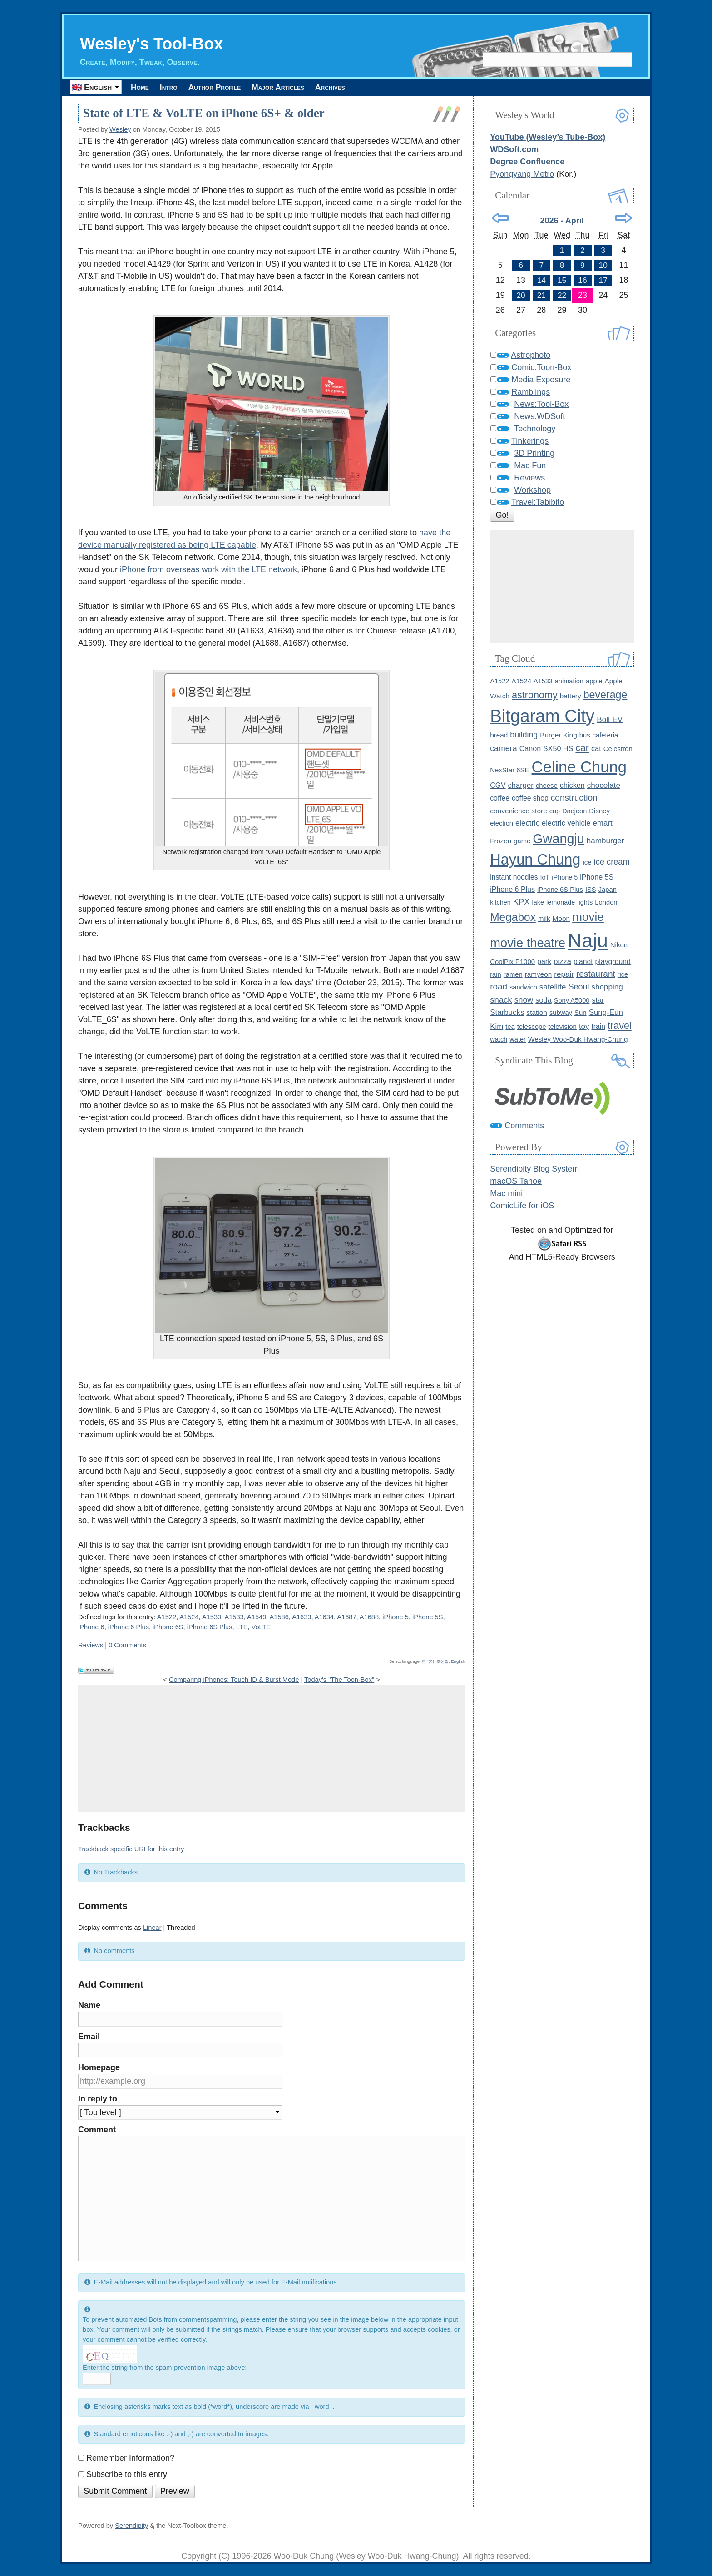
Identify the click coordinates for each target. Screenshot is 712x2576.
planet (583, 961)
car (582, 747)
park (544, 961)
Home (143, 87)
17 (603, 280)
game (522, 841)
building (524, 734)
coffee (499, 798)
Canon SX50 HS (546, 748)
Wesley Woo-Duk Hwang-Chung (578, 1039)
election (501, 823)
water (517, 1039)
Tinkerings (530, 440)
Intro (179, 87)
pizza (562, 961)
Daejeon (574, 811)
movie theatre (527, 943)
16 (582, 280)
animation (569, 681)
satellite (552, 986)
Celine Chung (579, 767)
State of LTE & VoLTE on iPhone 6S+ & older (204, 113)
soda (543, 1000)
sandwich (523, 987)
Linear (152, 1927)
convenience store (518, 811)
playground (613, 961)
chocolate (603, 785)
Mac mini (506, 1193)
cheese (547, 785)
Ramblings (530, 391)
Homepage (99, 2067)
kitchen (500, 902)
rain (495, 974)
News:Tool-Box (541, 404)
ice (587, 862)
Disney (599, 811)
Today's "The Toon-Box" (339, 1679)
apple (594, 681)
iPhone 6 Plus (128, 1627)
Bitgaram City (542, 716)
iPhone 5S (427, 1617)
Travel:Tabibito (537, 502)
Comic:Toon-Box (541, 367)
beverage (605, 695)
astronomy (535, 695)
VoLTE (261, 1627)
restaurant (595, 974)
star (598, 1000)
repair (564, 974)
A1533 (233, 1617)
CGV (497, 785)
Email (89, 2036)
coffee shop (530, 798)
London (606, 902)
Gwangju (558, 838)
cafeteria (605, 735)
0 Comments (127, 1645)
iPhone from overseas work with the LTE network (208, 569)
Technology (534, 428)
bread (499, 735)
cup (554, 811)
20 (520, 295)
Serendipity (131, 2525)
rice (623, 974)
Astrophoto (530, 355)
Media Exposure (540, 379)
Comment (97, 2129)
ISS (590, 889)
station (536, 1012)
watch (498, 1039)
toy (584, 1026)
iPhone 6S (168, 1627)
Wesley (120, 129)
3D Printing (534, 453)
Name (89, 2005)
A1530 (211, 1617)
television (563, 1026)
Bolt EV (610, 719)
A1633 (301, 1617)
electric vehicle (566, 823)
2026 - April (561, 220)
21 (541, 295)
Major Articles (306, 87)
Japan (607, 889)
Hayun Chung (535, 859)
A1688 (369, 1617)
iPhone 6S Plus (209, 1627)
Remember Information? (130, 2457)
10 (603, 265)
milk (544, 918)
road (498, 986)
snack (501, 999)
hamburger (605, 840)
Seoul (578, 986)
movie (588, 917)
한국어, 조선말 (435, 1661)
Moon (561, 918)
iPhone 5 (395, 1617)
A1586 (279, 1617)
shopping (607, 987)
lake (538, 902)
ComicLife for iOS (522, 1205)
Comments (524, 1125)
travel (620, 1025)
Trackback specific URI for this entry (131, 1849)
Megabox (513, 917)
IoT (545, 877)
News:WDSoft (539, 416)
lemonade (560, 902)
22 (562, 295)
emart (602, 823)
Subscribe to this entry (126, 2474)
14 (541, 280)
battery (570, 696)
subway (560, 1012)
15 (562, 280)
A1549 (256, 1617)
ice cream (612, 861)
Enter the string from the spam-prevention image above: (165, 2367)
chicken (572, 785)
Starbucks (507, 1012)
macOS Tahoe (516, 1181)
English (458, 1661)
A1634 (324, 1617)
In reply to (97, 2098)
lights (585, 902)
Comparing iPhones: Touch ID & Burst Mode (234, 1679)
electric (527, 823)
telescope (531, 1026)
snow (524, 999)
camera (503, 748)
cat (596, 748)
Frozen (500, 841)
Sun (580, 1012)
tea (509, 1026)
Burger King (558, 735)
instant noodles (514, 877)
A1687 (346, 1617)
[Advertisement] (271, 1748)
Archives (367, 87)
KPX (521, 901)
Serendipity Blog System (534, 1168)
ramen (513, 974)
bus (584, 735)
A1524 (188, 1617)
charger (521, 785)
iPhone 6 (91, 1627)
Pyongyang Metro (522, 173)
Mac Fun (530, 465)
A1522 (166, 1617)
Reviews (90, 1645)
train (598, 1026)
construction (574, 797)
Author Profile (233, 87)
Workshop (532, 489)
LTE (242, 1627)
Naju (588, 940)
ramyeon (538, 974)
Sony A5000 (572, 1000)
